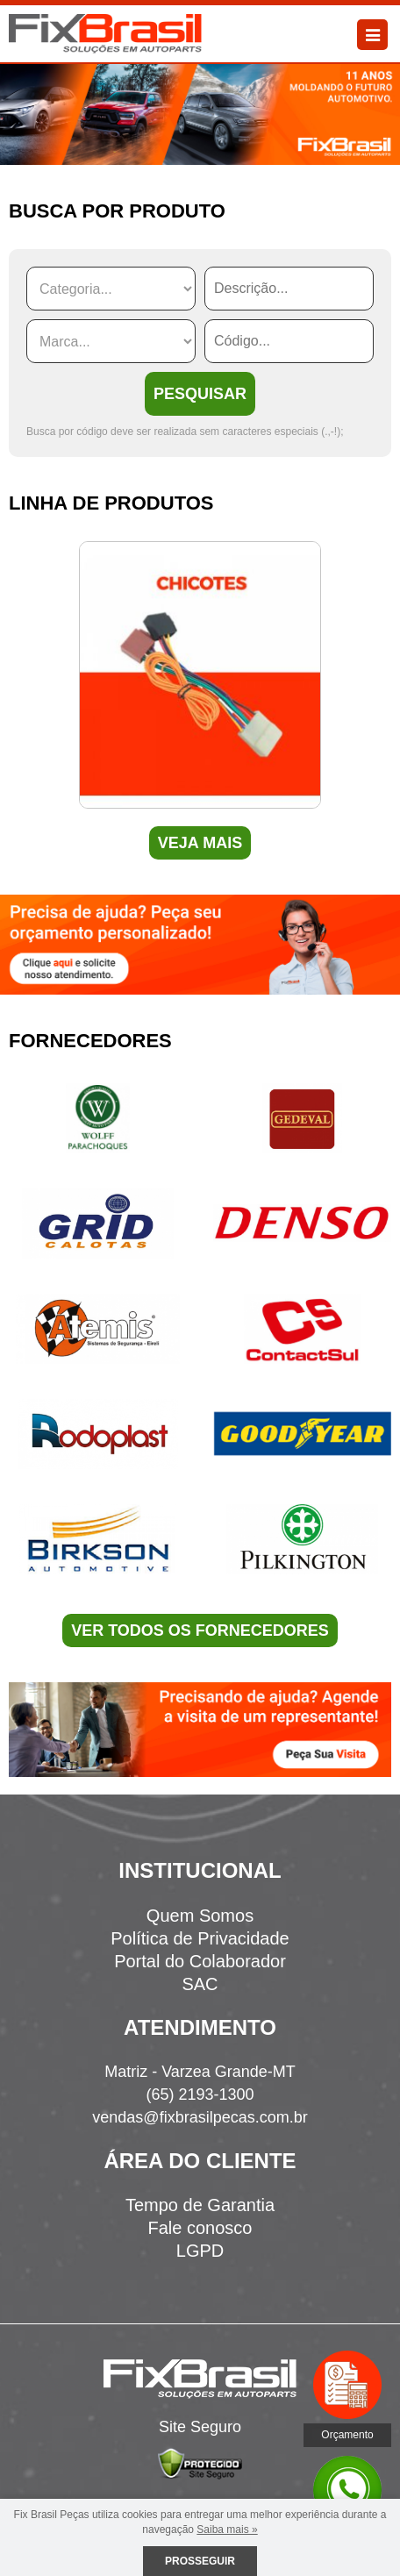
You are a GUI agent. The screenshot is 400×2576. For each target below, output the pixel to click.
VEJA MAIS (200, 843)
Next (386, 691)
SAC (200, 1984)
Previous (14, 691)
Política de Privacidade (200, 1938)
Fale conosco (200, 2227)
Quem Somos (200, 1915)
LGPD (200, 2250)
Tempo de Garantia (200, 2205)
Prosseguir (200, 2561)
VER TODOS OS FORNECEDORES (200, 1630)
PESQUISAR (200, 394)
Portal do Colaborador (200, 1961)
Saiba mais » (226, 2529)
